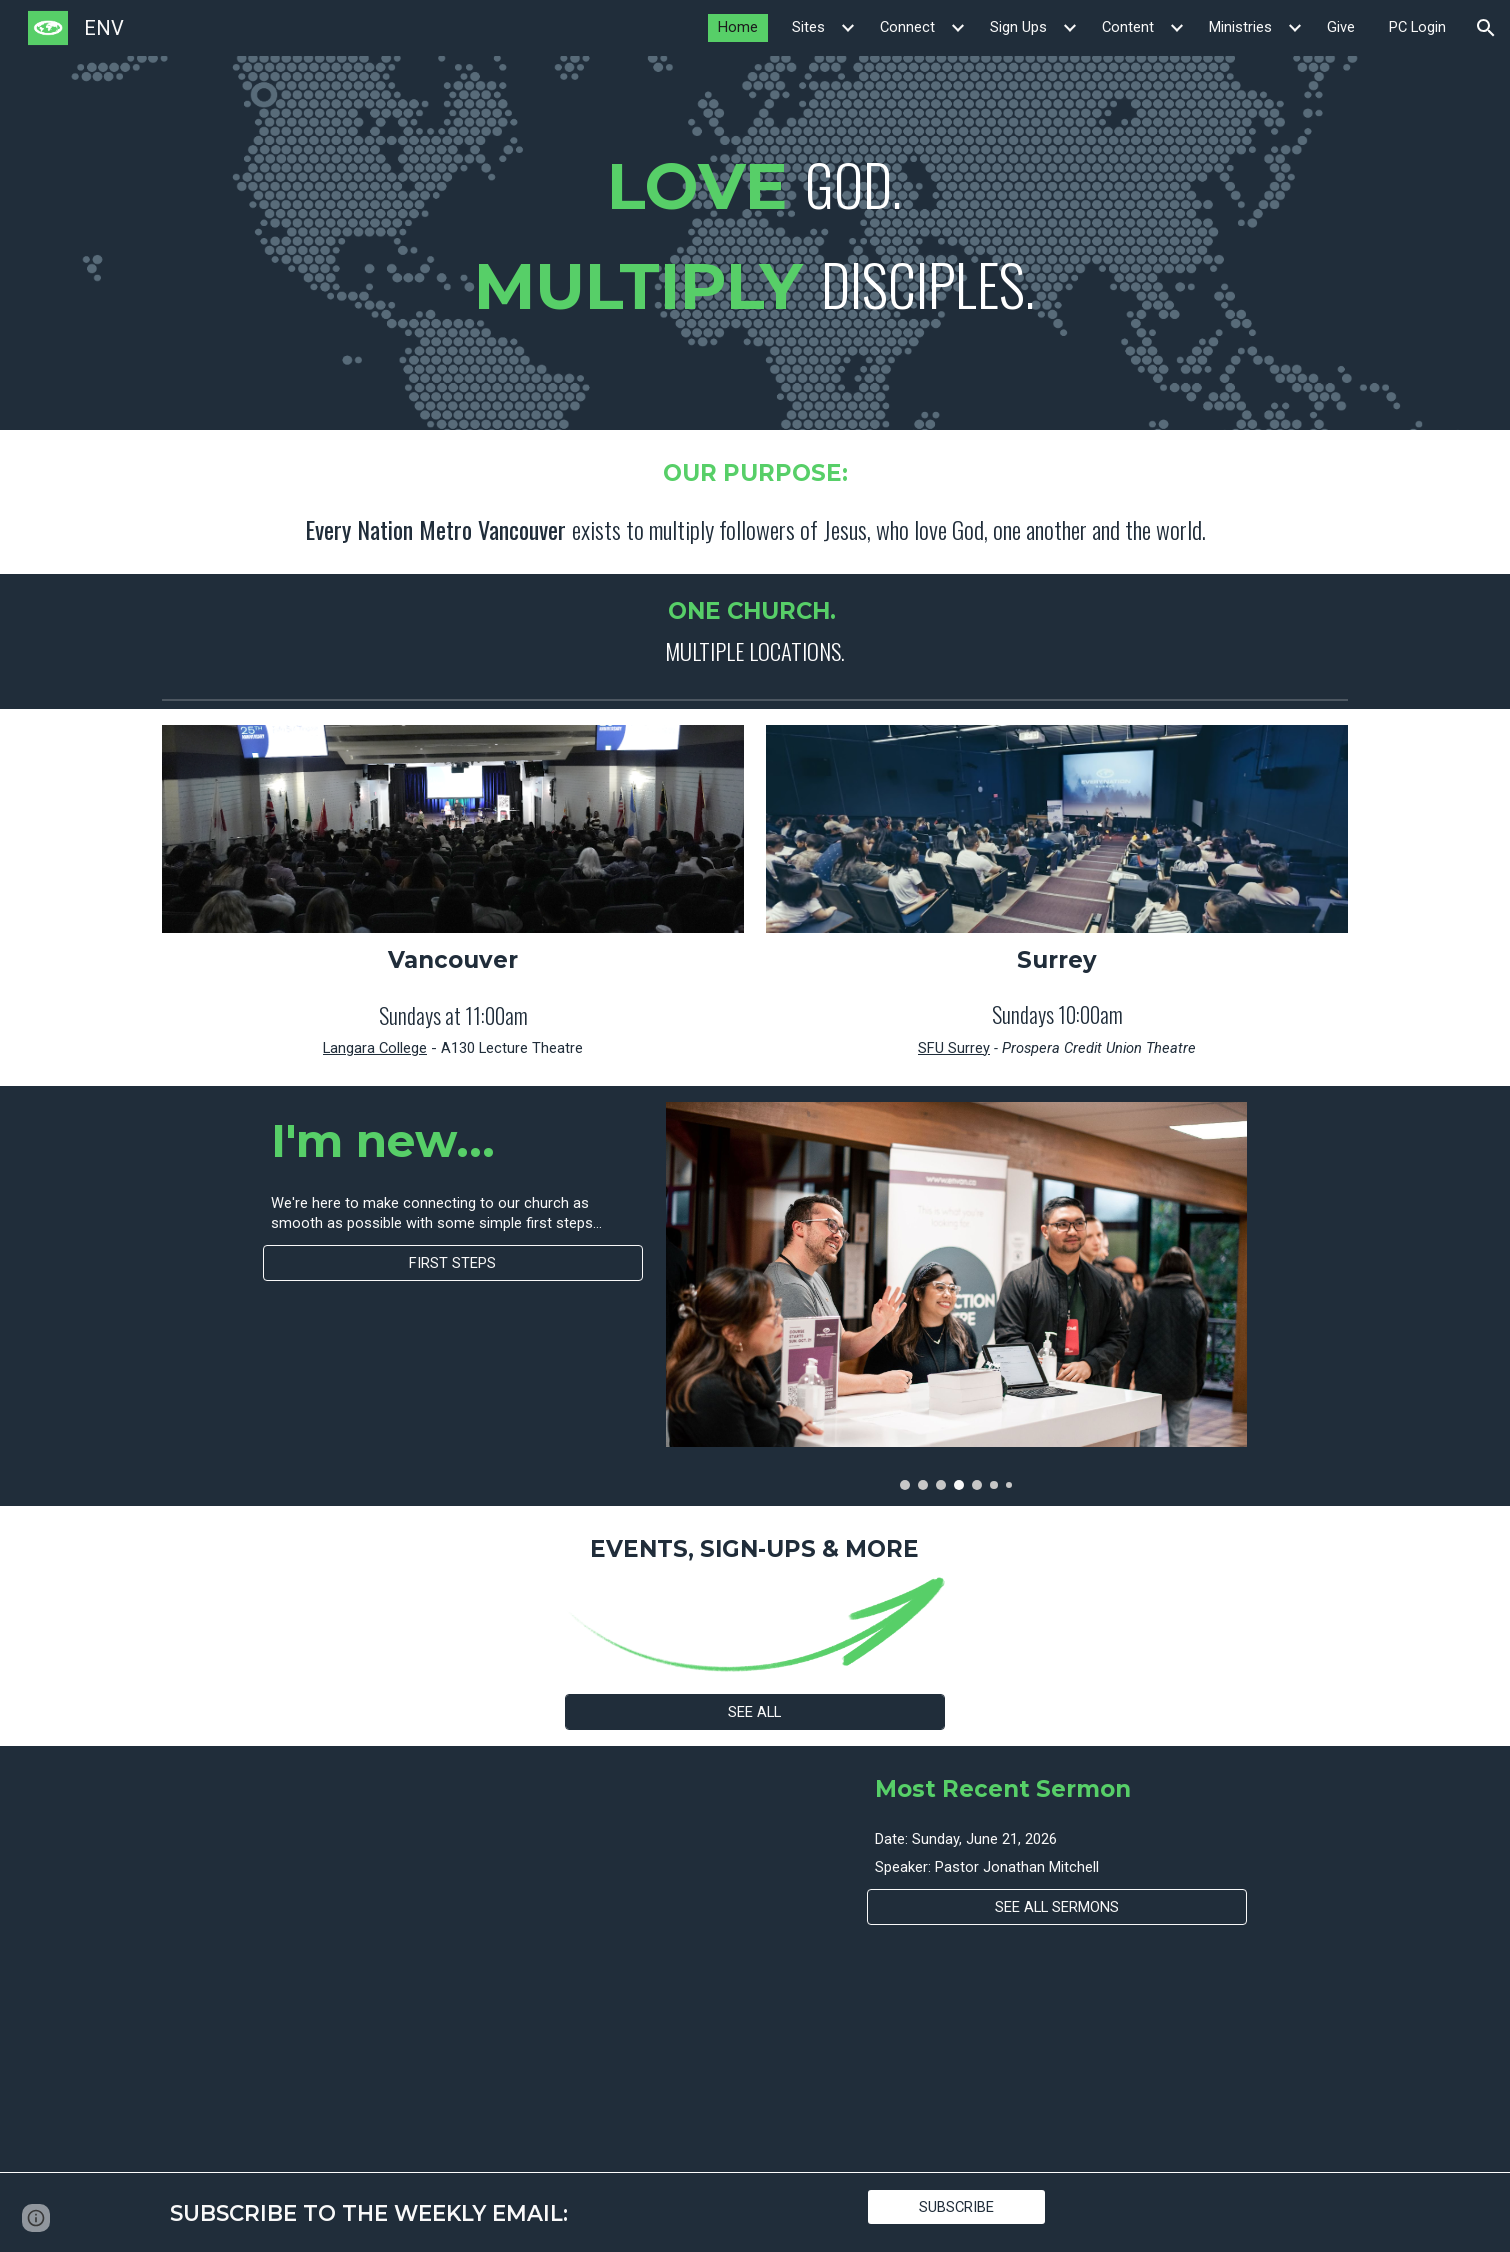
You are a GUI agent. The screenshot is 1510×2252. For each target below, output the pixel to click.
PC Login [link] (1417, 27)
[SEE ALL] (755, 1711)
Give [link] (1341, 27)
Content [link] (1128, 27)
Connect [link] (907, 27)
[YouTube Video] (452, 1959)
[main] (755, 243)
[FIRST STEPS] (453, 1262)
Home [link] (738, 27)
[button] (1486, 28)
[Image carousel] (956, 1295)
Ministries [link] (1240, 27)
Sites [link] (808, 27)
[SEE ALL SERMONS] (1057, 1907)
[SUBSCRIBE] (956, 2206)
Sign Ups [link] (1018, 27)
